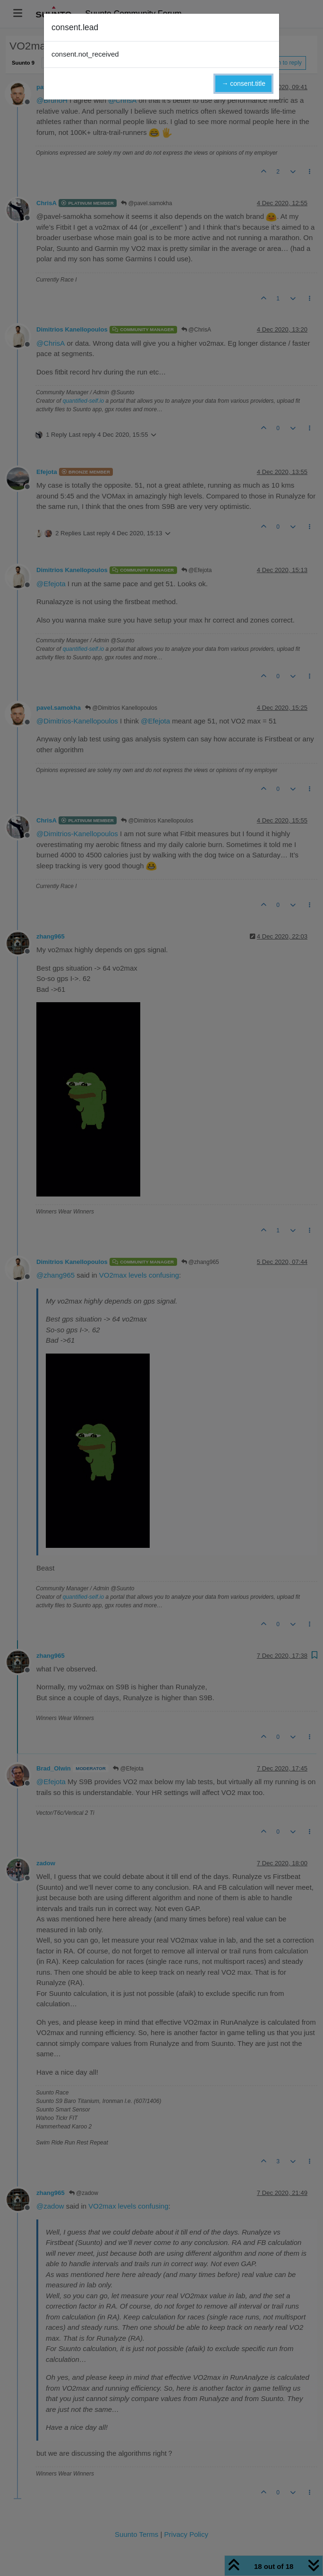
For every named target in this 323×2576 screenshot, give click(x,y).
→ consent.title (243, 83)
